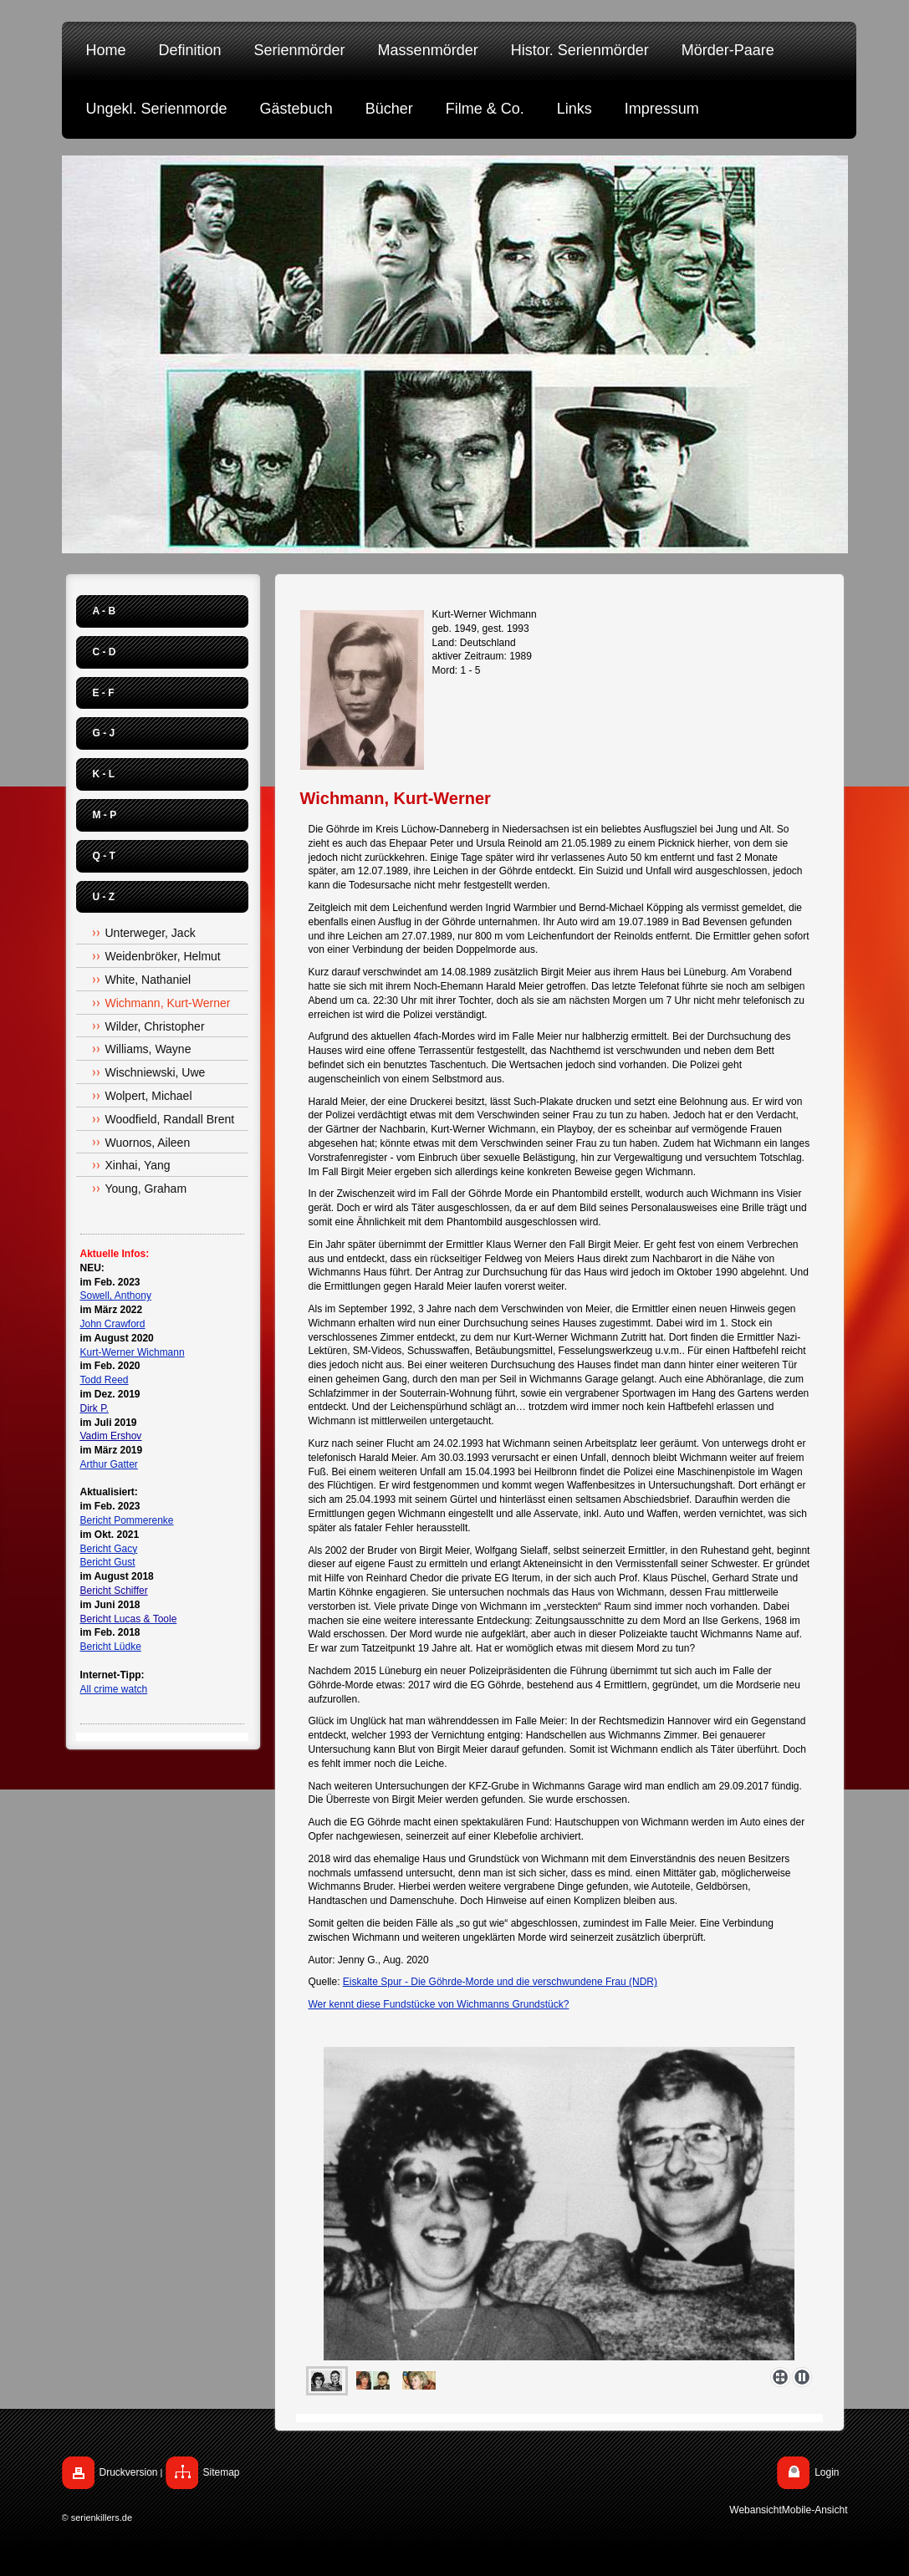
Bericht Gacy (109, 1549)
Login (827, 2472)
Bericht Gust (107, 1562)
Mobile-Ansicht (815, 2510)
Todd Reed (104, 1380)
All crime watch (114, 1689)
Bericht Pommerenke (127, 1520)
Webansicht (755, 2510)
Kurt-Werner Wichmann (132, 1352)
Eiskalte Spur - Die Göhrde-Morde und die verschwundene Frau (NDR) (500, 1982)
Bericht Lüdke (110, 1646)
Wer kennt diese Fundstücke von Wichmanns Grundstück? (439, 2004)
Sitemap (221, 2472)
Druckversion (129, 2472)
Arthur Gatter (109, 1464)
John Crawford (113, 1324)
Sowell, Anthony (115, 1295)
